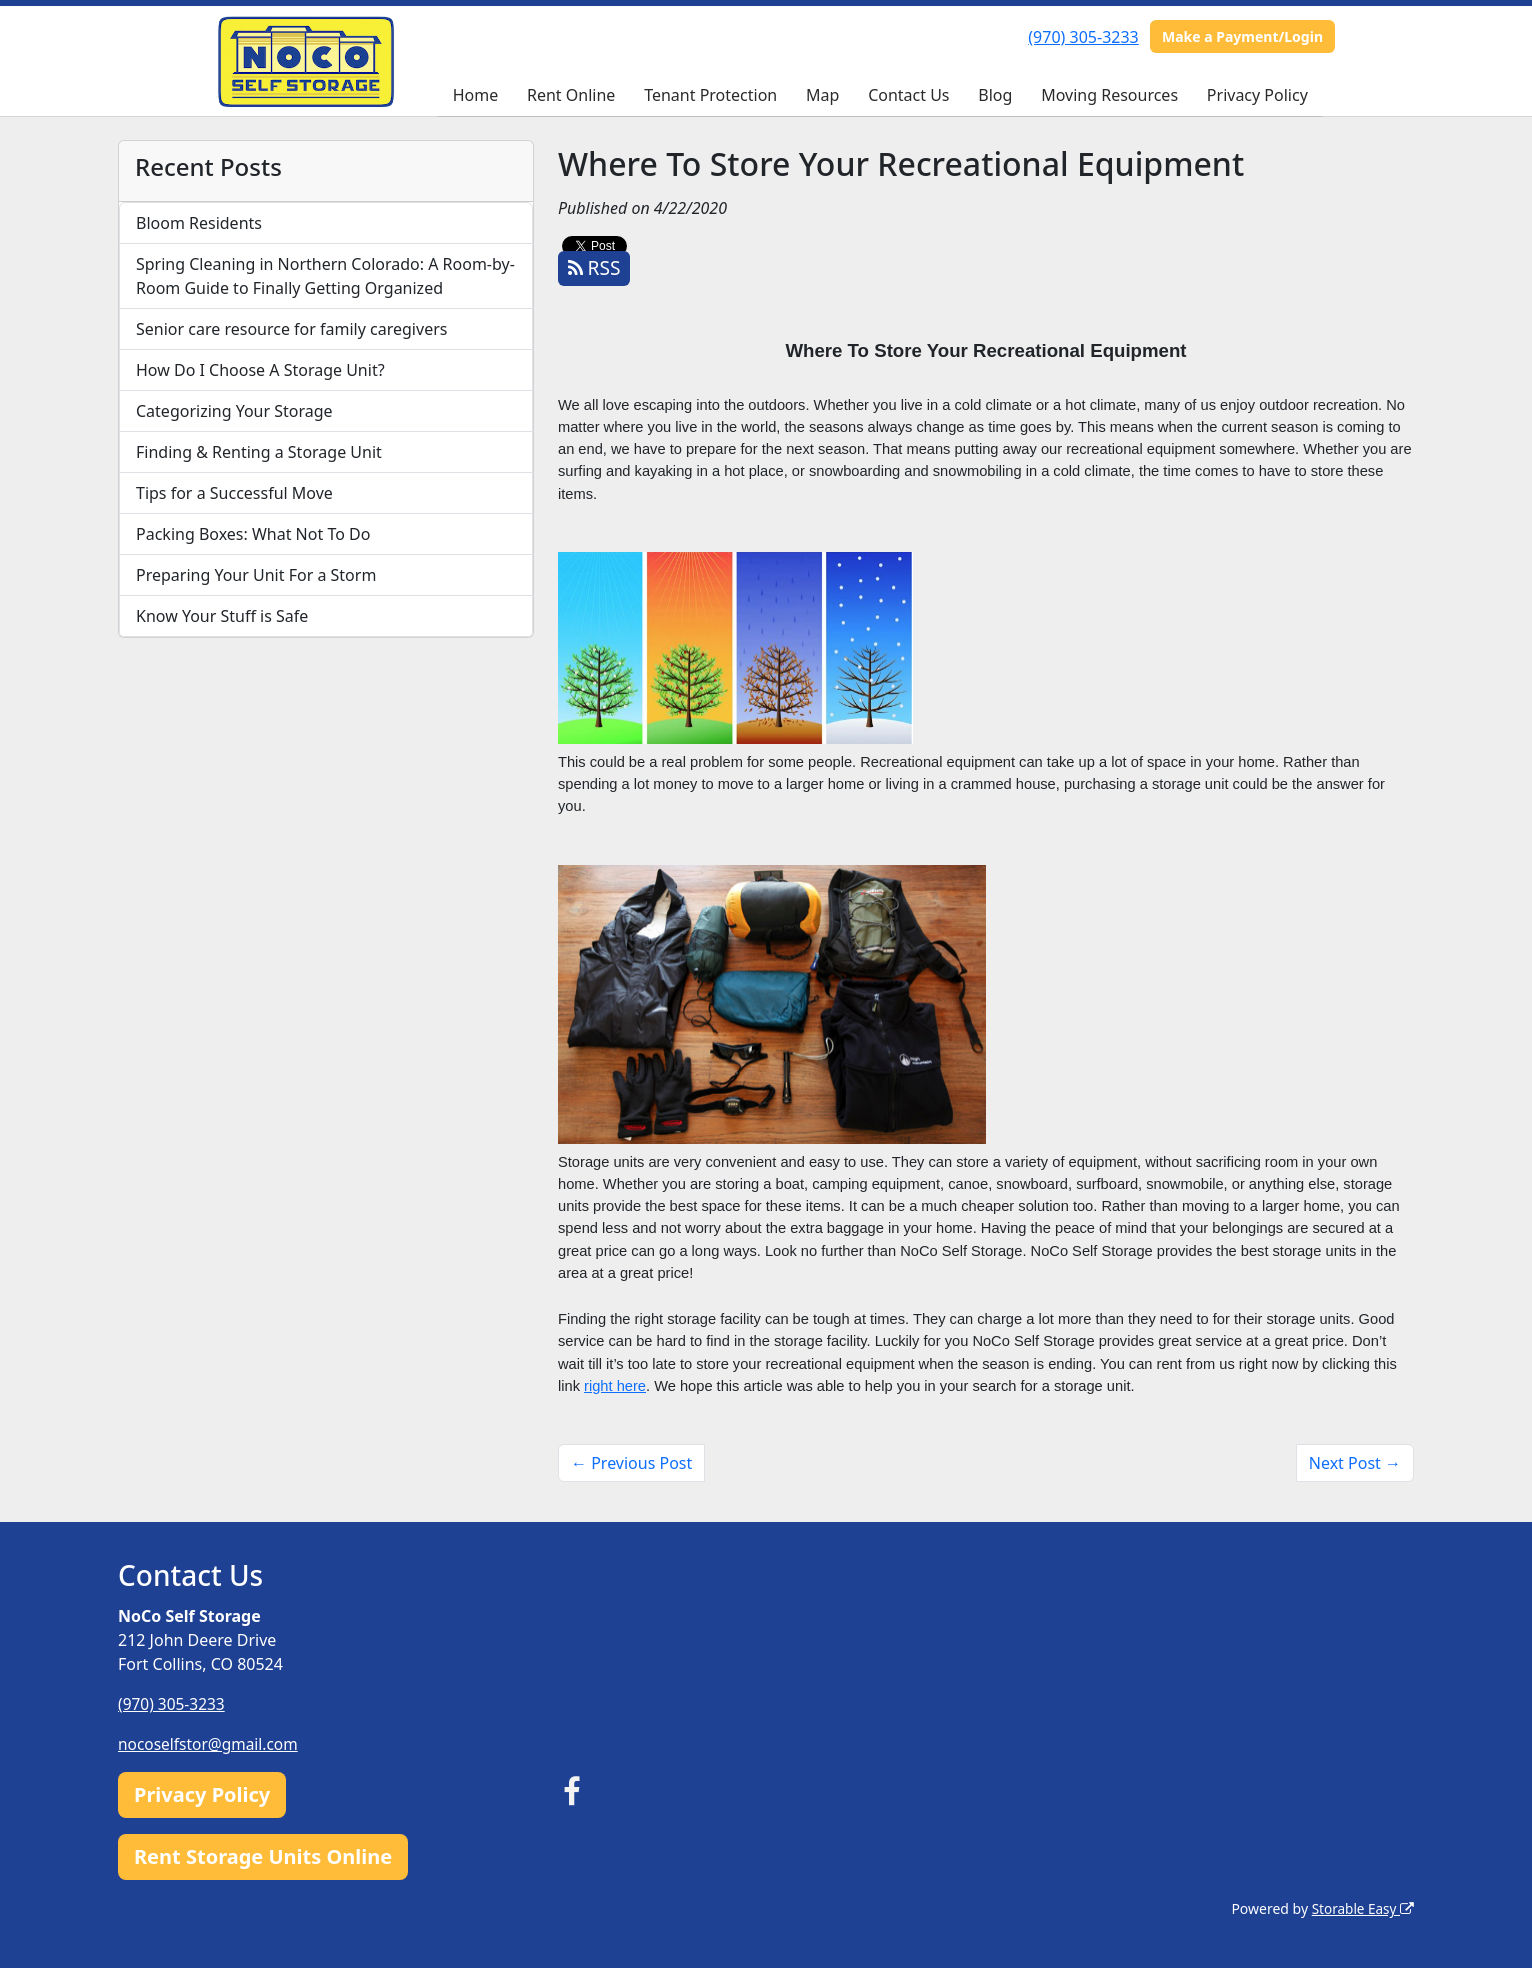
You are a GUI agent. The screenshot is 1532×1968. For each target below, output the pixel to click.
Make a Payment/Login (1242, 36)
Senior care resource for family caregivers (291, 329)
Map (822, 95)
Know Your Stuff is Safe (222, 616)
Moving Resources (1109, 95)
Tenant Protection (710, 95)
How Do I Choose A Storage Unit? (260, 370)
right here (615, 1386)
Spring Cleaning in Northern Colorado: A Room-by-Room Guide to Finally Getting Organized (325, 276)
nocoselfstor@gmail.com (211, 1744)
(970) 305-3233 (1083, 37)
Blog (995, 95)
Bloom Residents (199, 223)
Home (476, 95)
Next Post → (1355, 1463)
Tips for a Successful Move (234, 493)
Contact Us (908, 95)
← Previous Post (631, 1463)
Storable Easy (1361, 1908)
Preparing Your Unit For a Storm (256, 575)
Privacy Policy (1257, 95)
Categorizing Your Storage (234, 411)
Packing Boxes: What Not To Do (253, 534)
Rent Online (571, 95)
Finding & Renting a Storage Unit (259, 452)
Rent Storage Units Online (263, 1856)
